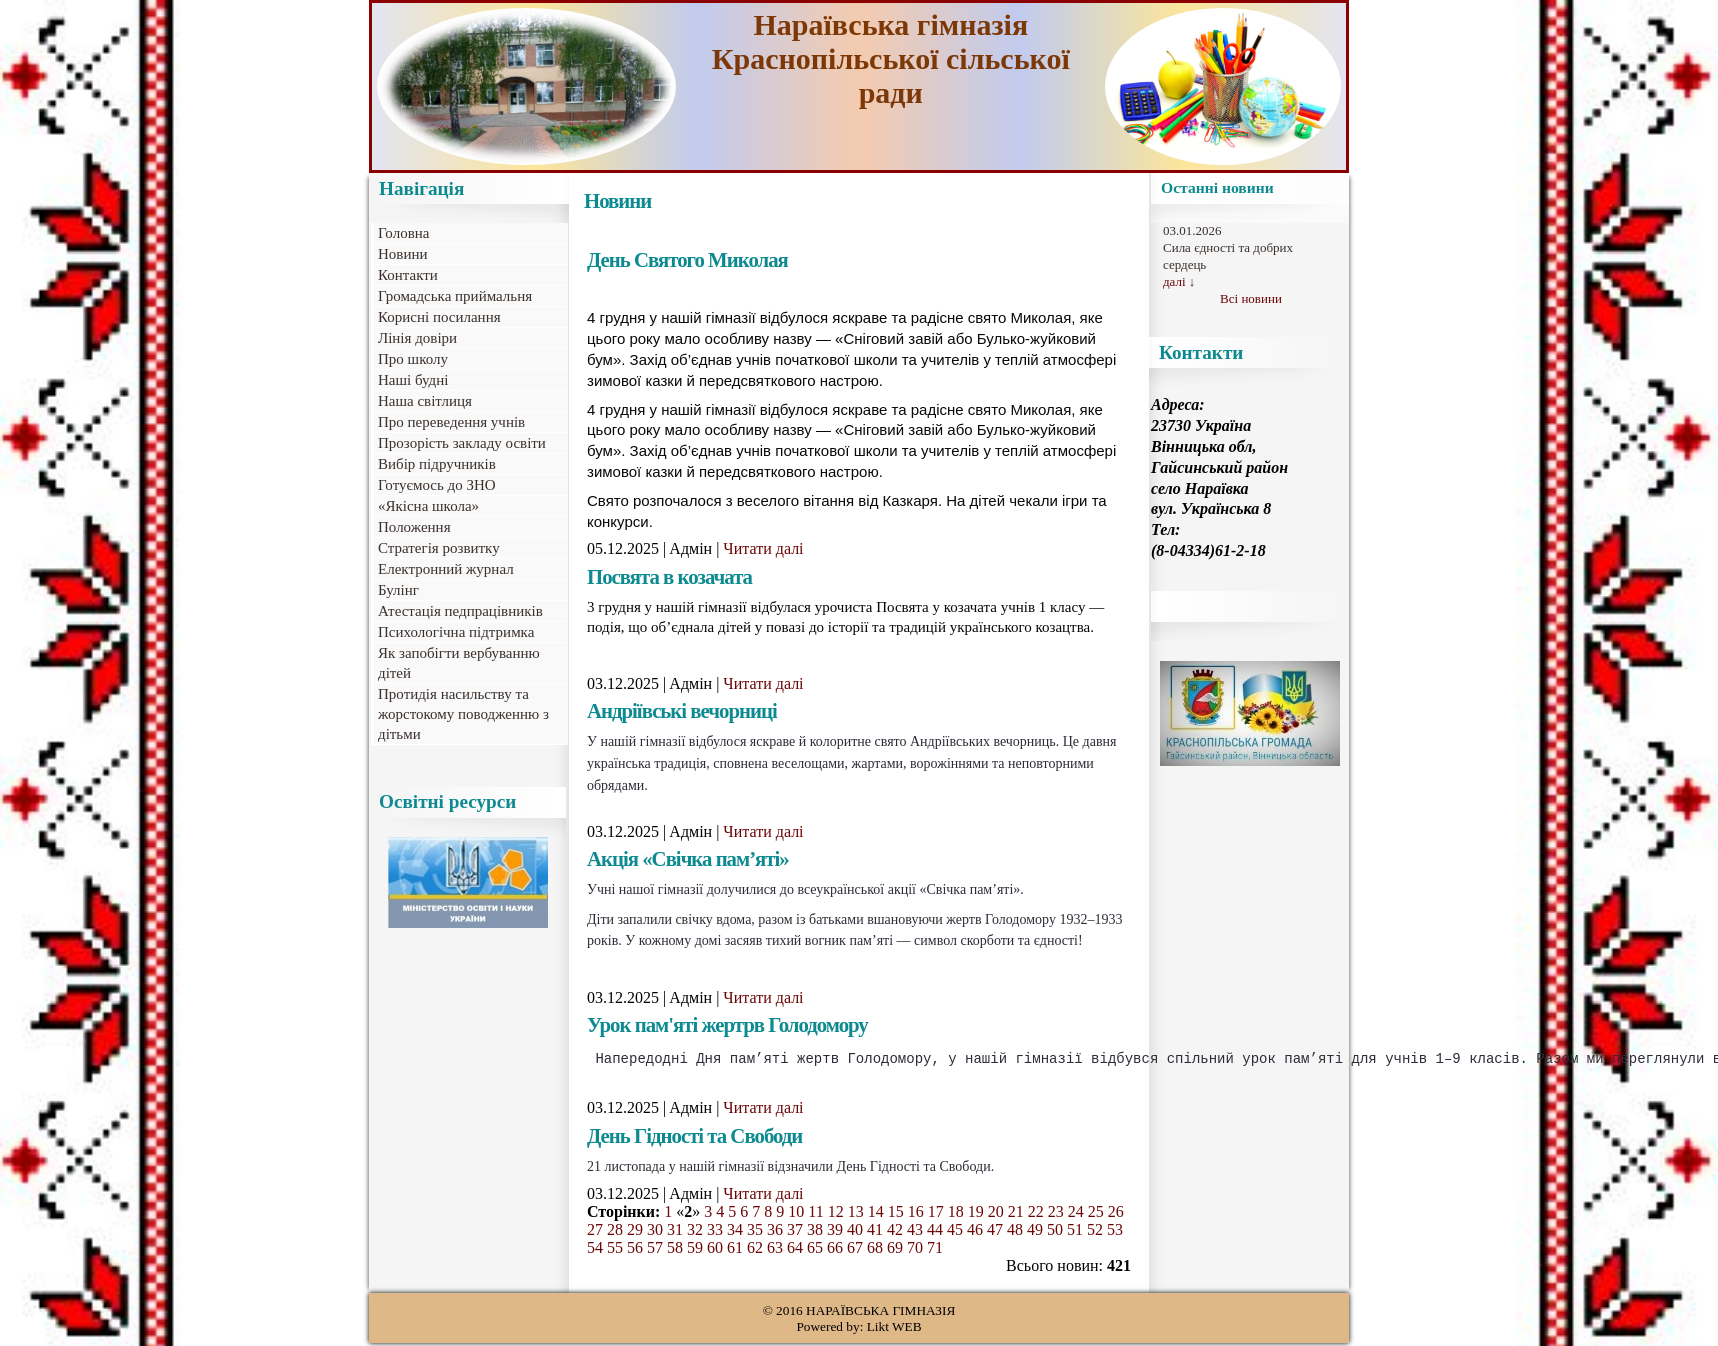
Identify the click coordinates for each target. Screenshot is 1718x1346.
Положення (414, 527)
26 (1116, 1214)
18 (956, 1214)
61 (735, 1250)
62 (755, 1250)
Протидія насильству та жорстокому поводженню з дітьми (463, 714)
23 (1056, 1214)
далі (1174, 281)
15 (896, 1214)
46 (975, 1232)
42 (895, 1232)
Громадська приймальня (455, 296)
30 (655, 1232)
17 (936, 1214)
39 (835, 1232)
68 (875, 1250)
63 (775, 1250)
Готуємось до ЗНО (437, 485)
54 (595, 1250)
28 (615, 1232)
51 (1075, 1232)
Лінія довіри (417, 338)
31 (675, 1232)
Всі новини (1251, 298)
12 (836, 1214)
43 (915, 1232)
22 (1036, 1214)
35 (755, 1232)
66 (835, 1250)
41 (875, 1232)
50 (1055, 1232)
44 (935, 1232)
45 (955, 1232)
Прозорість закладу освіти (462, 443)
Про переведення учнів (451, 422)
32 (695, 1232)
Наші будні (413, 380)
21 (1016, 1214)
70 (915, 1250)
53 (1115, 1232)
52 (1095, 1232)
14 (876, 1214)
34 (735, 1232)
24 (1076, 1214)
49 (1035, 1232)
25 (1096, 1214)
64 (795, 1250)
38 (815, 1232)
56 (635, 1250)
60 (715, 1250)
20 (996, 1214)
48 (1015, 1232)
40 (855, 1232)
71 (935, 1250)
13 (856, 1214)
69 (895, 1250)
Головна (403, 233)
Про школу (413, 359)
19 (976, 1214)
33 (715, 1232)
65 (815, 1250)
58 (675, 1250)
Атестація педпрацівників (460, 611)
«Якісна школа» (428, 506)
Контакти (408, 275)
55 (615, 1250)
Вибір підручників (437, 464)
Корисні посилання (439, 317)
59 (695, 1250)
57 (655, 1250)
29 (635, 1232)
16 (916, 1214)
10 (796, 1214)
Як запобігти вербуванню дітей (459, 663)
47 (995, 1232)
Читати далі (763, 548)
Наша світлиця (425, 401)
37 (795, 1232)
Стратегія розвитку (439, 548)
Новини (403, 254)
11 (815, 1214)
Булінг (398, 590)
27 (595, 1232)
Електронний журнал (446, 569)
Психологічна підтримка (456, 632)
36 (775, 1232)
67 (855, 1250)
